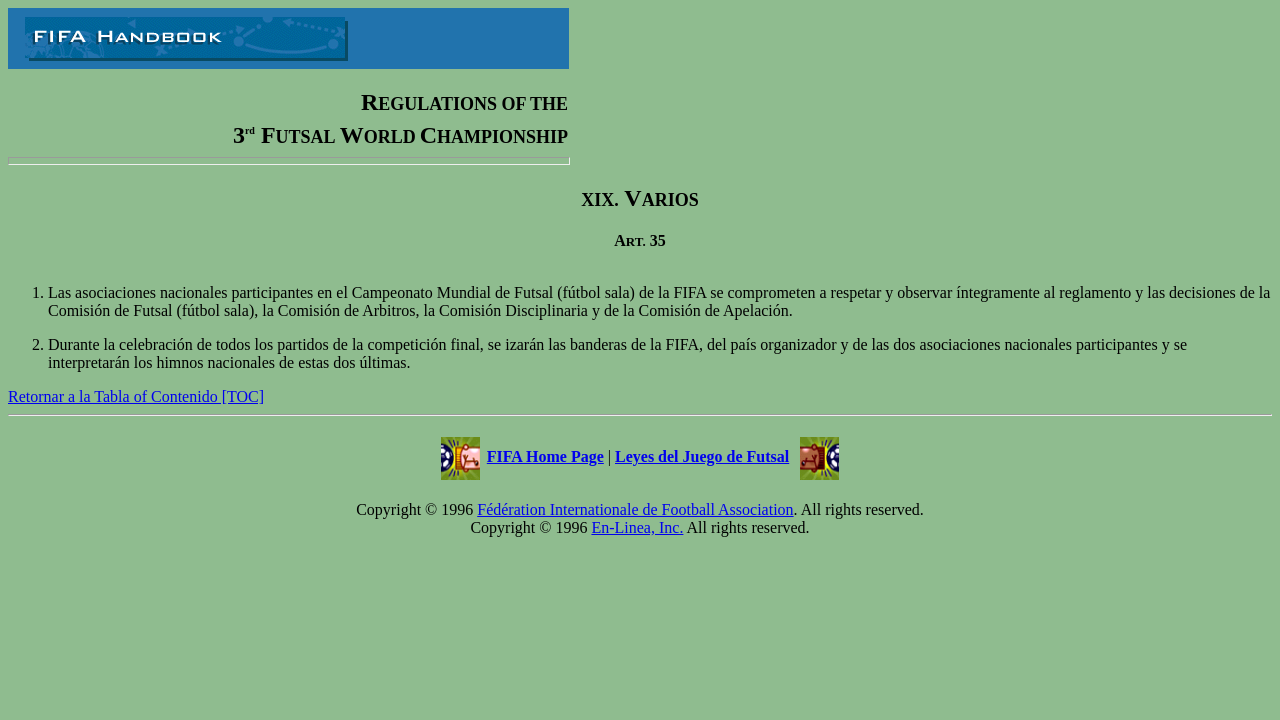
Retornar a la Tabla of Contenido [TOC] (136, 396)
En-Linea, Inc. (637, 527)
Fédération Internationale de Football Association (635, 509)
